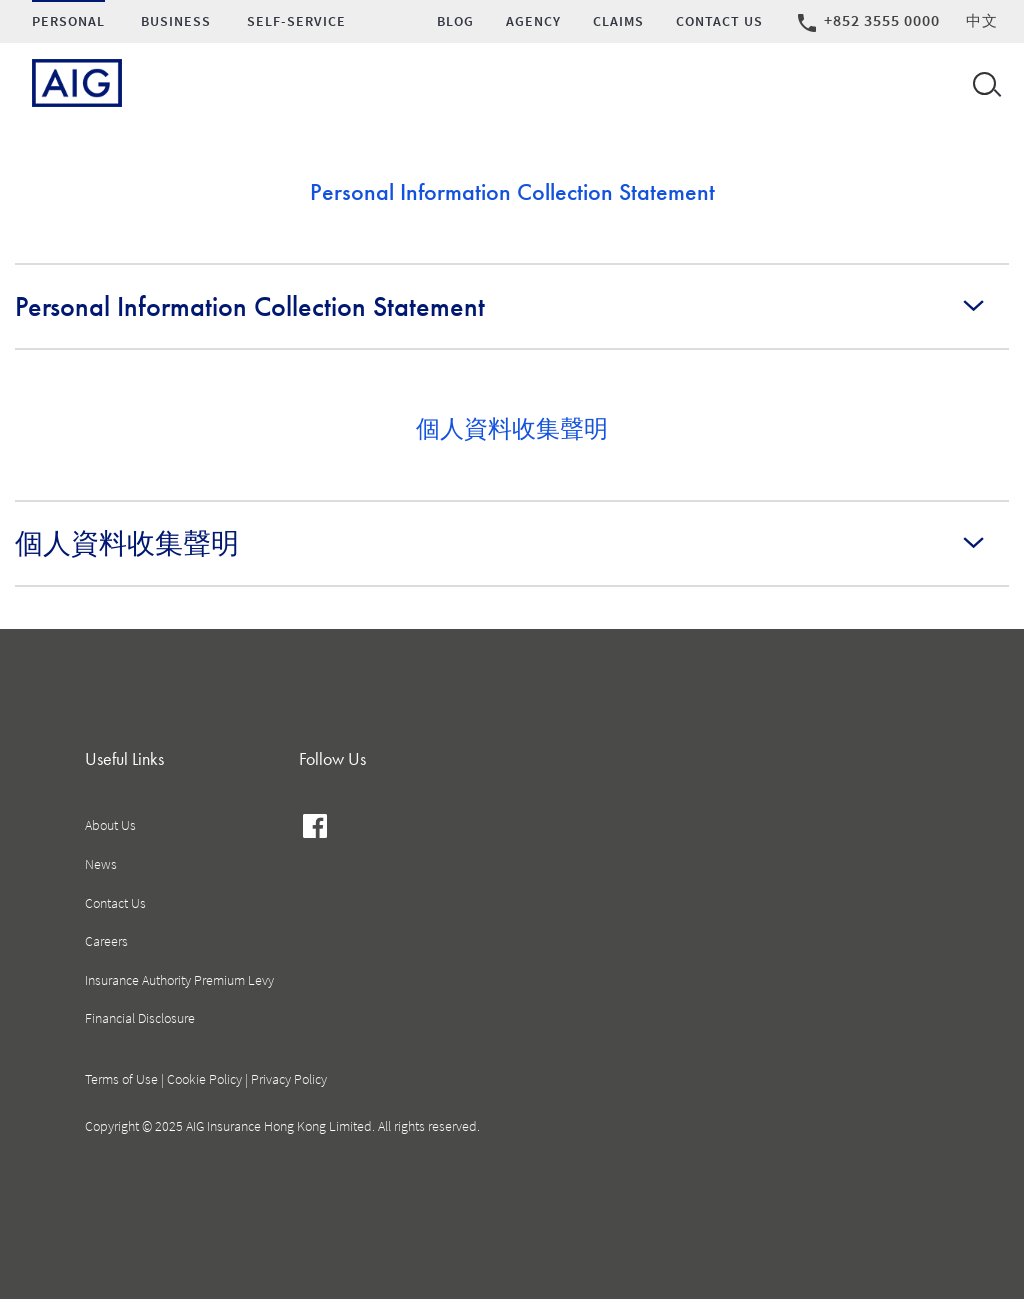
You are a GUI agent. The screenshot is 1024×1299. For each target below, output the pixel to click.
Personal (68, 21)
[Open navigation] (983, 83)
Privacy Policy (289, 1079)
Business (176, 21)
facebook (315, 829)
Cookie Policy (204, 1079)
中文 (982, 20)
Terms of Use (121, 1079)
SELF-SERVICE (296, 21)
